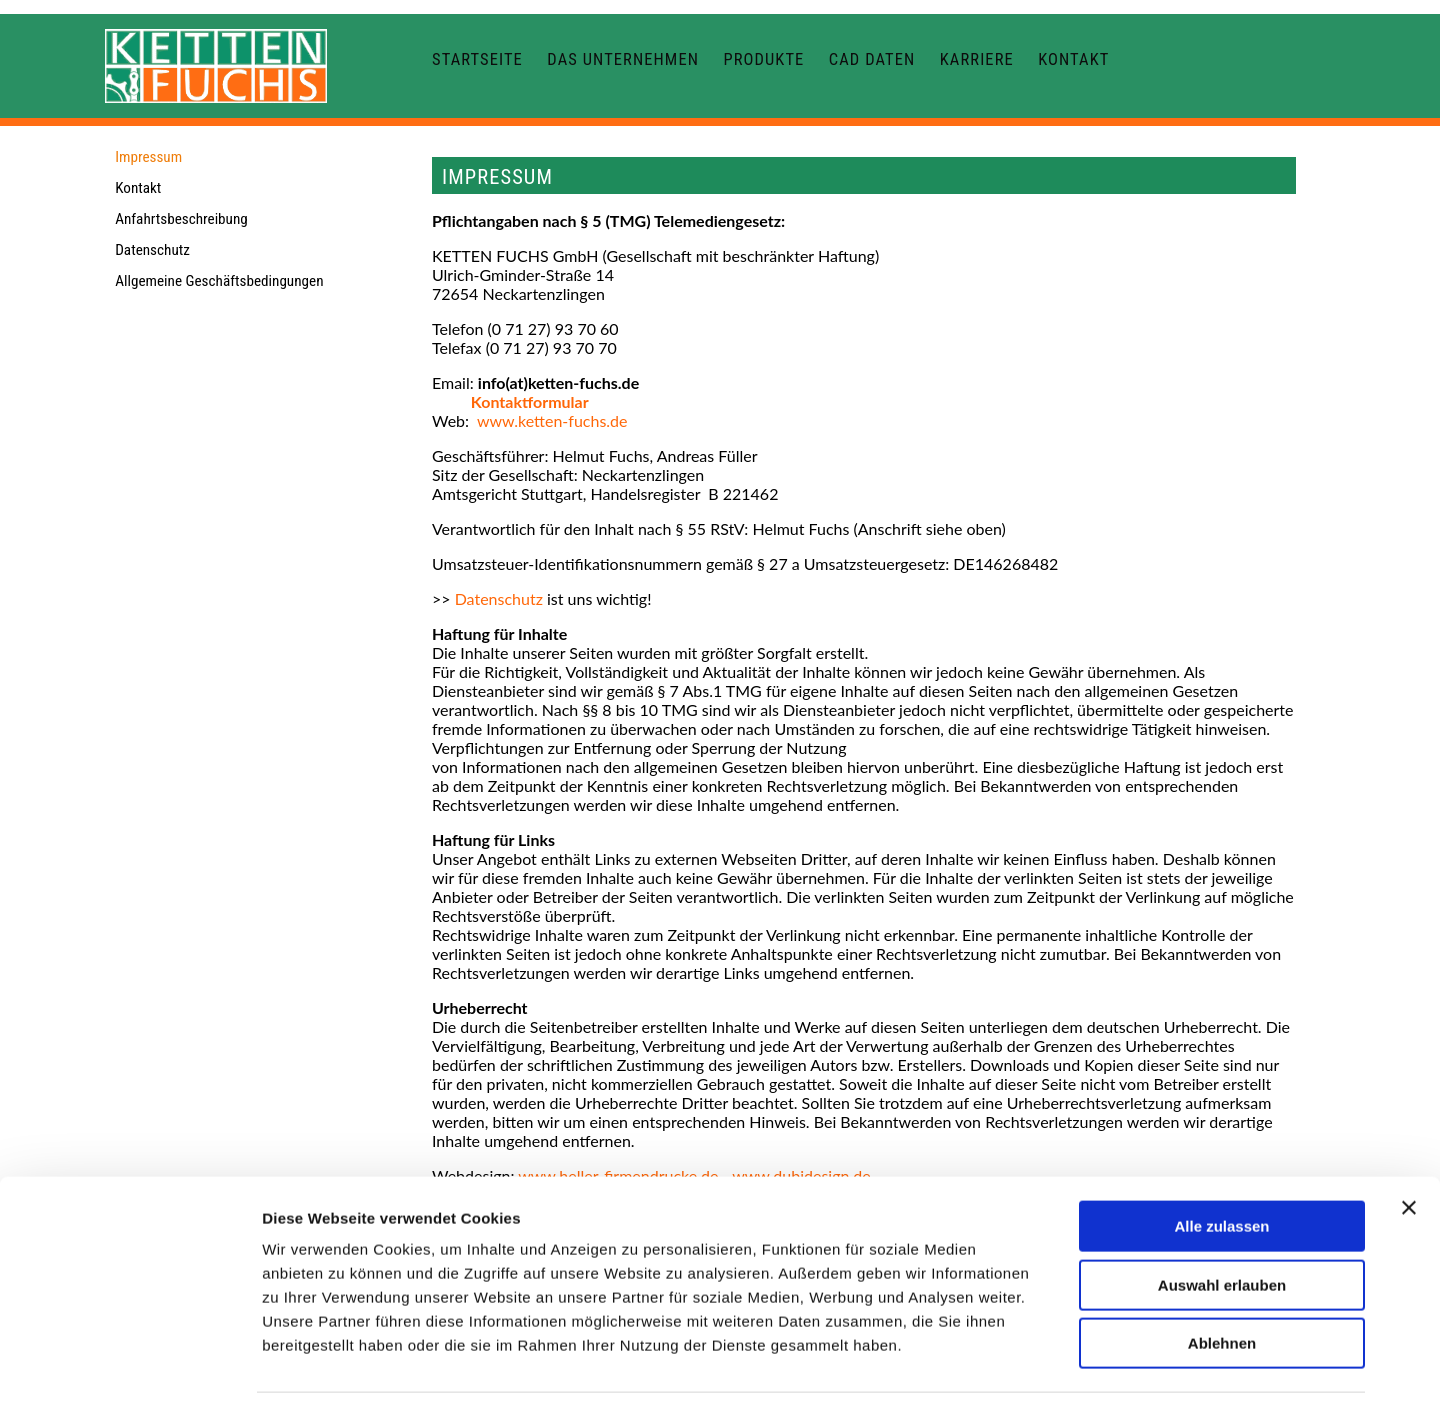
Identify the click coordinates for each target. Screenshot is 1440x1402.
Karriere (977, 59)
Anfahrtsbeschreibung (181, 219)
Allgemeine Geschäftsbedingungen (219, 281)
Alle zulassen (1221, 1157)
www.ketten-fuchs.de (552, 420)
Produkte (763, 59)
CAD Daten (872, 59)
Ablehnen (1222, 1274)
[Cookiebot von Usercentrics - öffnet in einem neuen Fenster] (129, 1363)
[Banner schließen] (1409, 1139)
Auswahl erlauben (1222, 1216)
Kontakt (1073, 59)
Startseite (477, 59)
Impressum (148, 157)
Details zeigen (1063, 1362)
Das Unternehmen (623, 59)
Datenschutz (152, 250)
